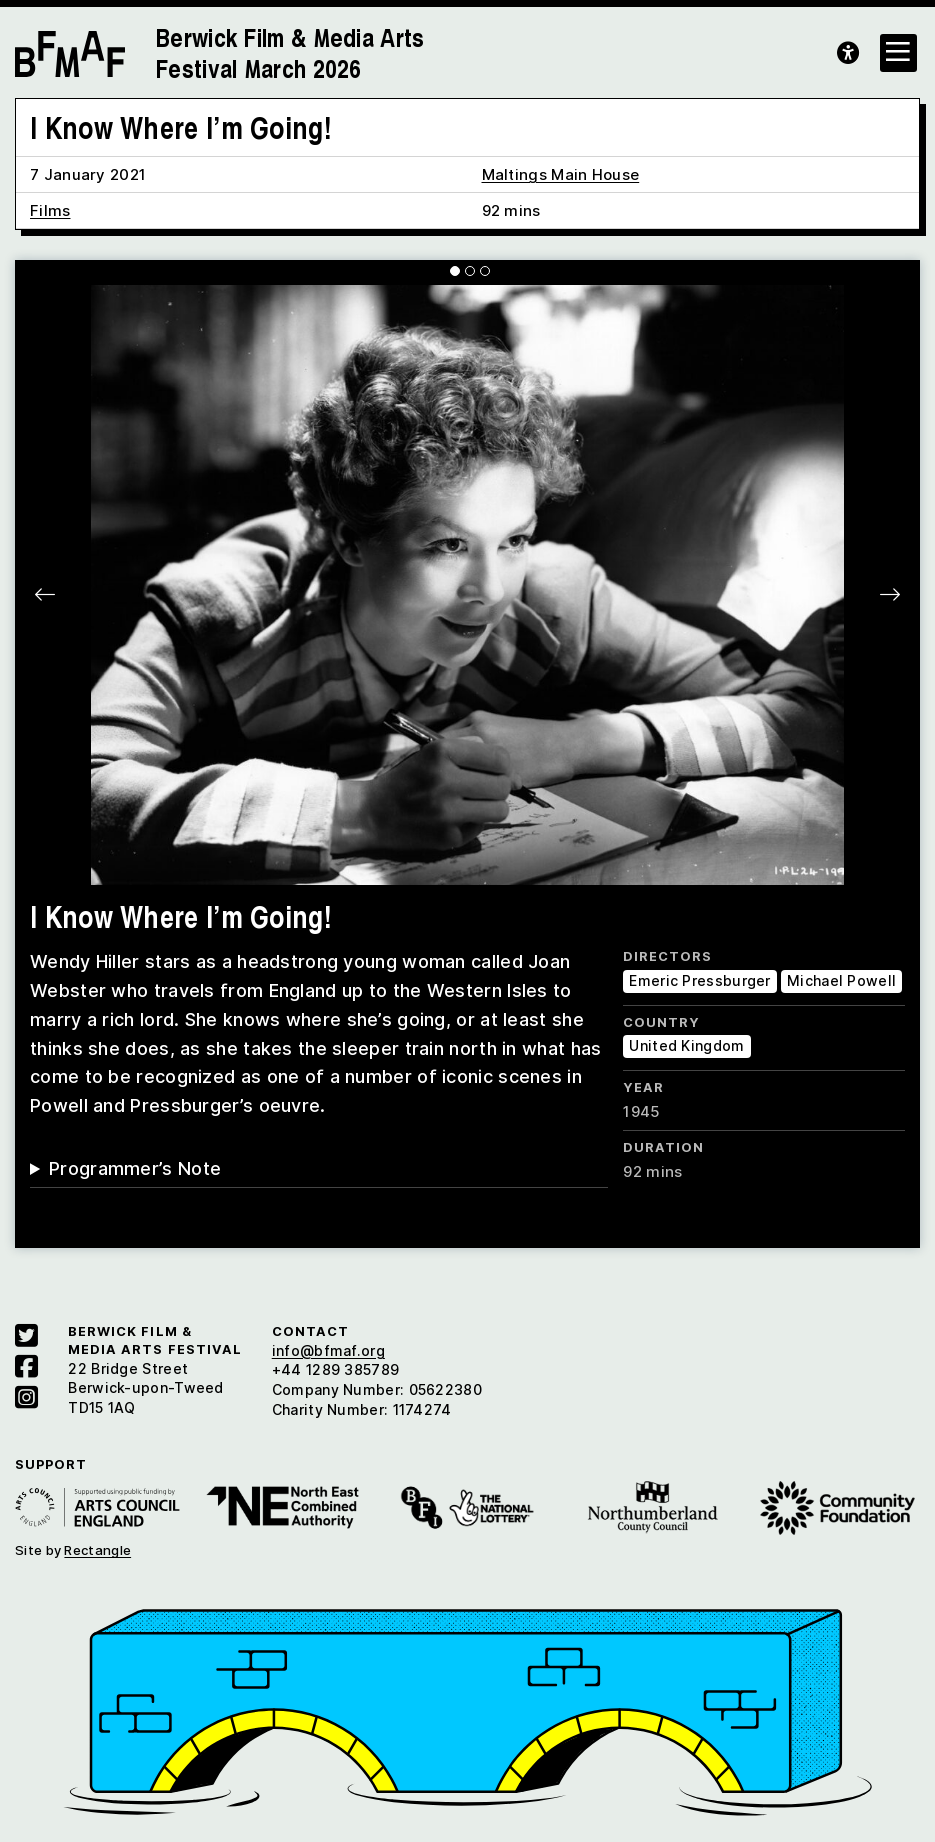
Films (50, 210)
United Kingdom (686, 1045)
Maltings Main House (561, 174)
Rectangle (97, 1550)
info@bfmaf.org (328, 1350)
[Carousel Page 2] (470, 271)
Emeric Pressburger (699, 980)
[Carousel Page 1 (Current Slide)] (455, 271)
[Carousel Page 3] (485, 271)
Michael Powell (841, 980)
